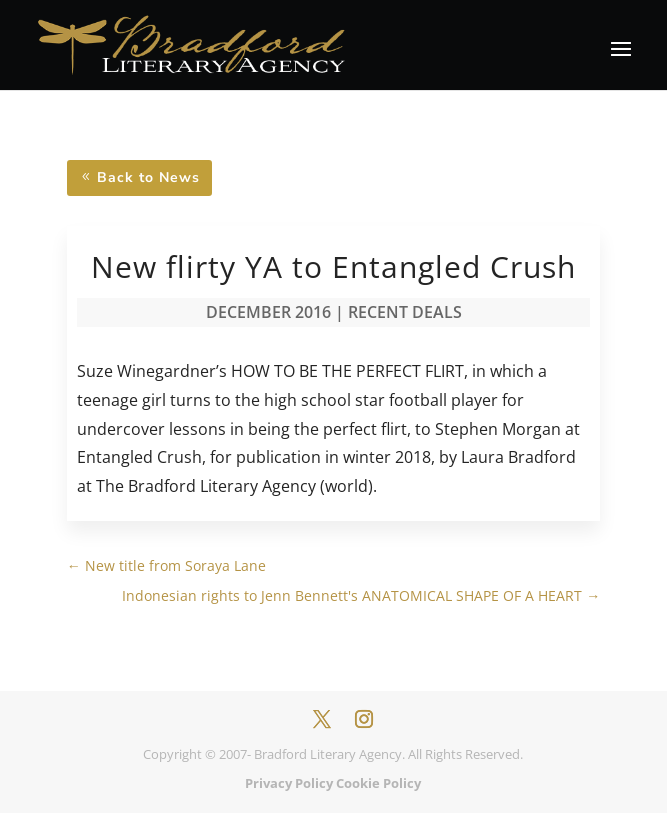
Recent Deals (405, 312)
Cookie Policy (378, 783)
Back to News (148, 177)
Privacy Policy (289, 783)
